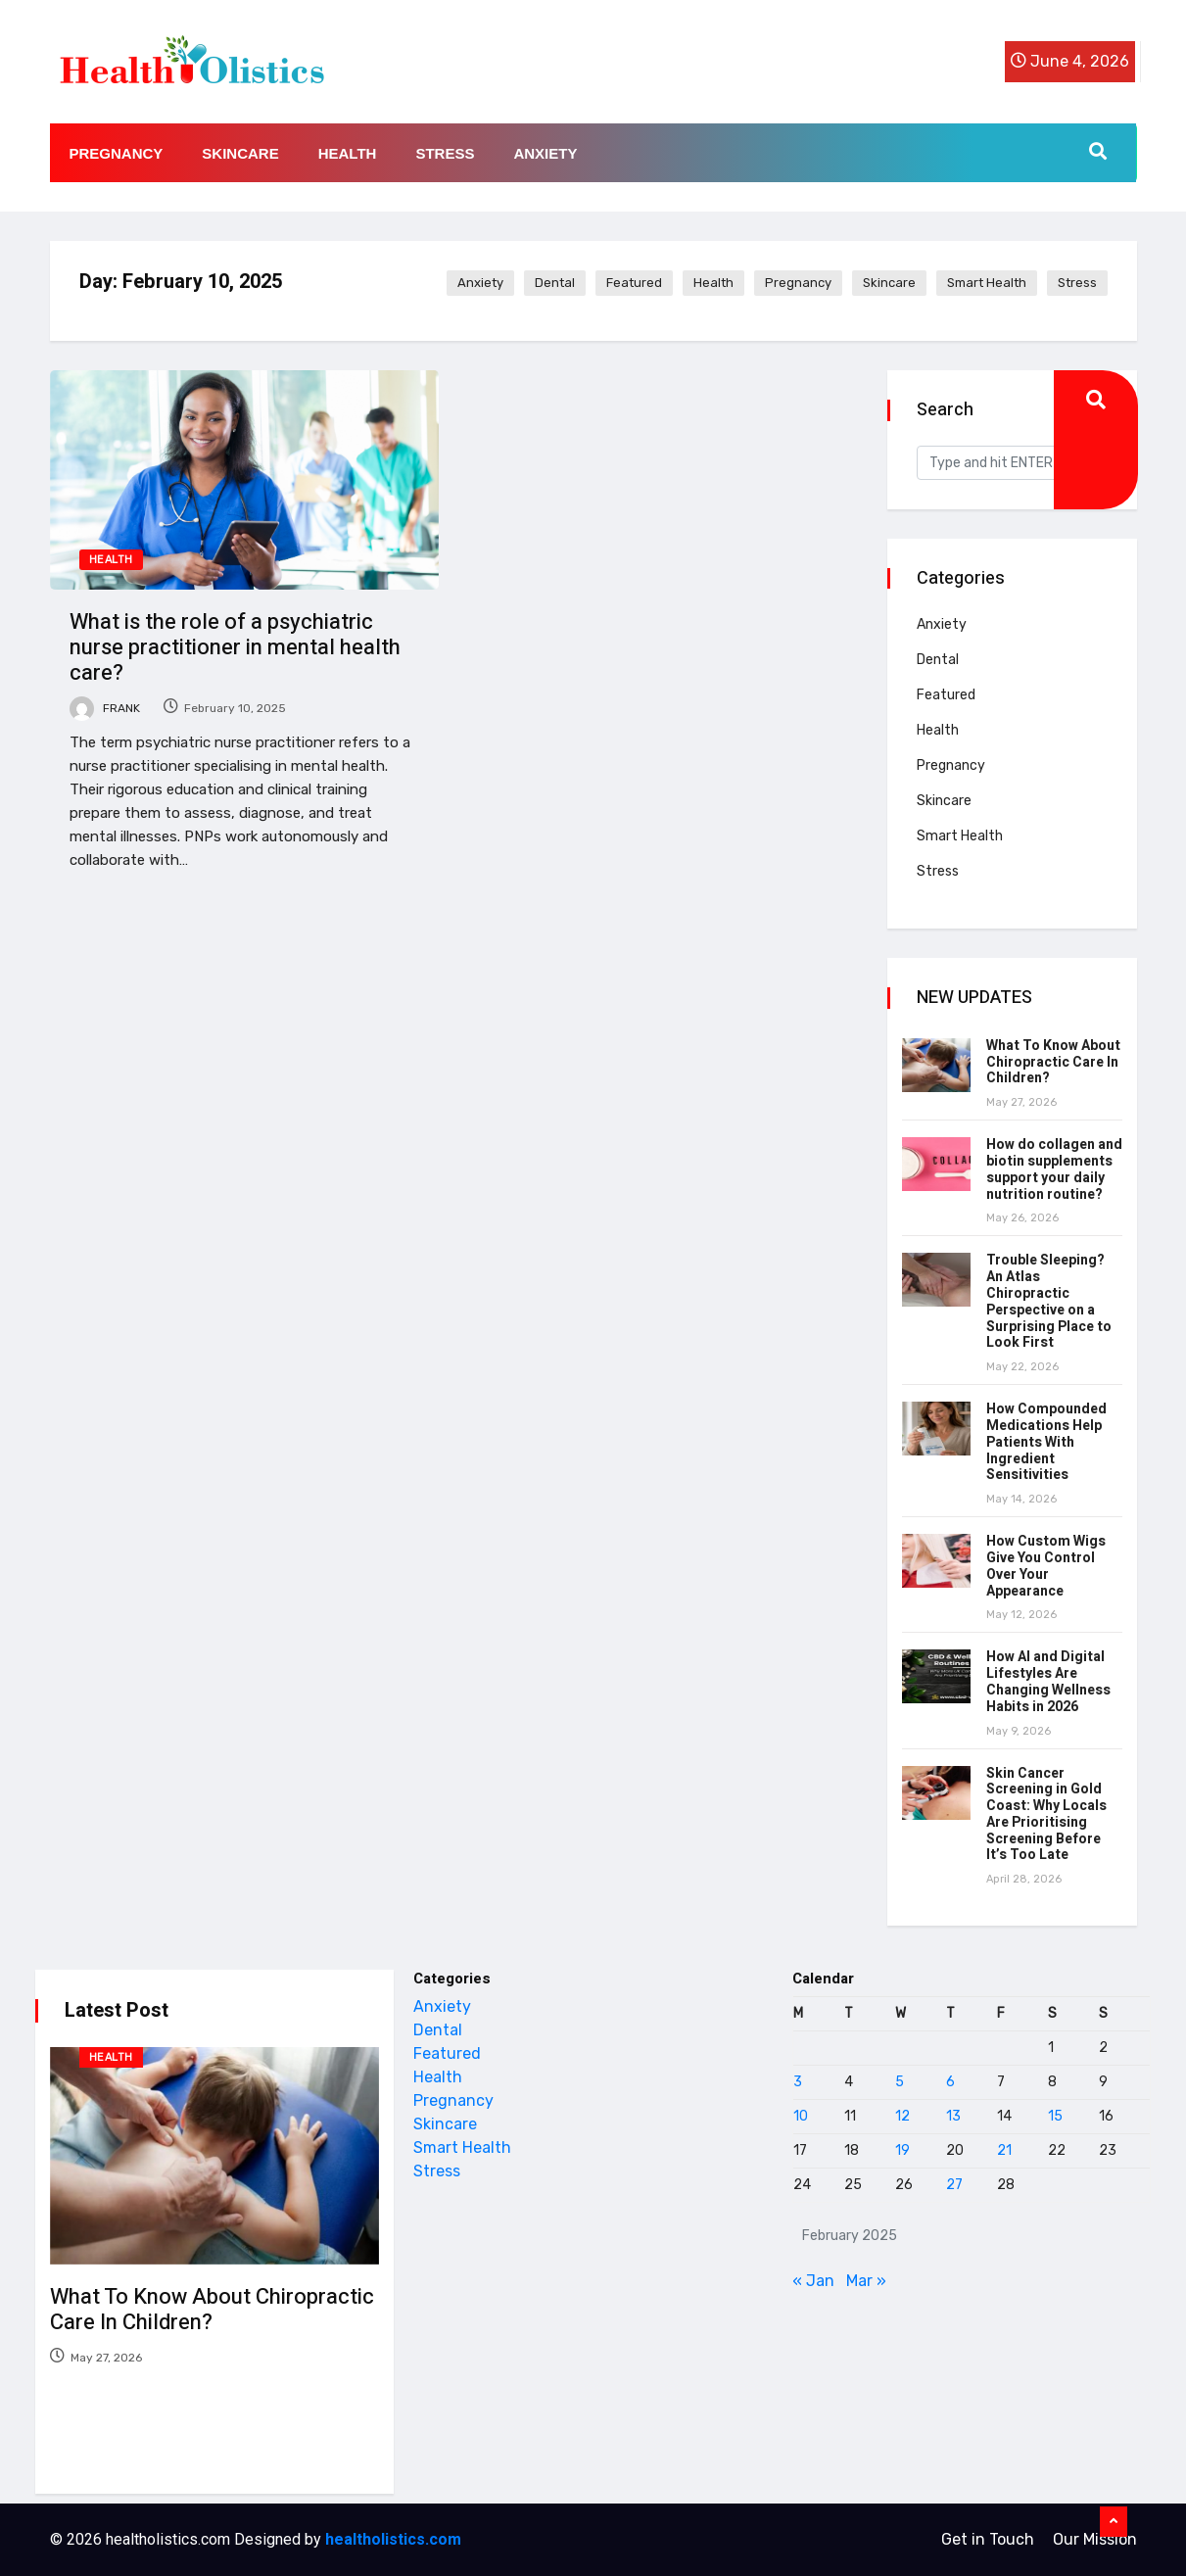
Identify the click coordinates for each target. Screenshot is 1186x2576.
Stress (444, 153)
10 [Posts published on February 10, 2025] (800, 2116)
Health (347, 153)
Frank (105, 708)
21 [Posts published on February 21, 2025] (1004, 2150)
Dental (555, 282)
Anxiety (545, 153)
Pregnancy (117, 153)
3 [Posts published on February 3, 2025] (797, 2082)
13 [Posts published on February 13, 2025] (953, 2116)
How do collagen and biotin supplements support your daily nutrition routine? (1054, 1169)
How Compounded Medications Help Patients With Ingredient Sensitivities (1046, 1442)
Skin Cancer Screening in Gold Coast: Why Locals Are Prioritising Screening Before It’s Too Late (1046, 1814)
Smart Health (986, 282)
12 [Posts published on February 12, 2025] (902, 2116)
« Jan (813, 2280)
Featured (634, 282)
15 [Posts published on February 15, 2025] (1055, 2116)
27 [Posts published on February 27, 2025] (954, 2184)
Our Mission (1095, 2539)
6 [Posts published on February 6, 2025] (950, 2082)
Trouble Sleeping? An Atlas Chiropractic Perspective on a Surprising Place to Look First (1049, 1301)
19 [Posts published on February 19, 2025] (902, 2150)
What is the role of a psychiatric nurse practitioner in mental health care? (235, 647)
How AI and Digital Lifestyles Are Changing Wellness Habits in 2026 (1048, 1681)
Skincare (240, 153)
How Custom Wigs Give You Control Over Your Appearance (1046, 1565)
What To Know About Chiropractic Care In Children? (1053, 1062)
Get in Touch (987, 2539)
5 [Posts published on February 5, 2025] (899, 2082)
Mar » (866, 2280)
